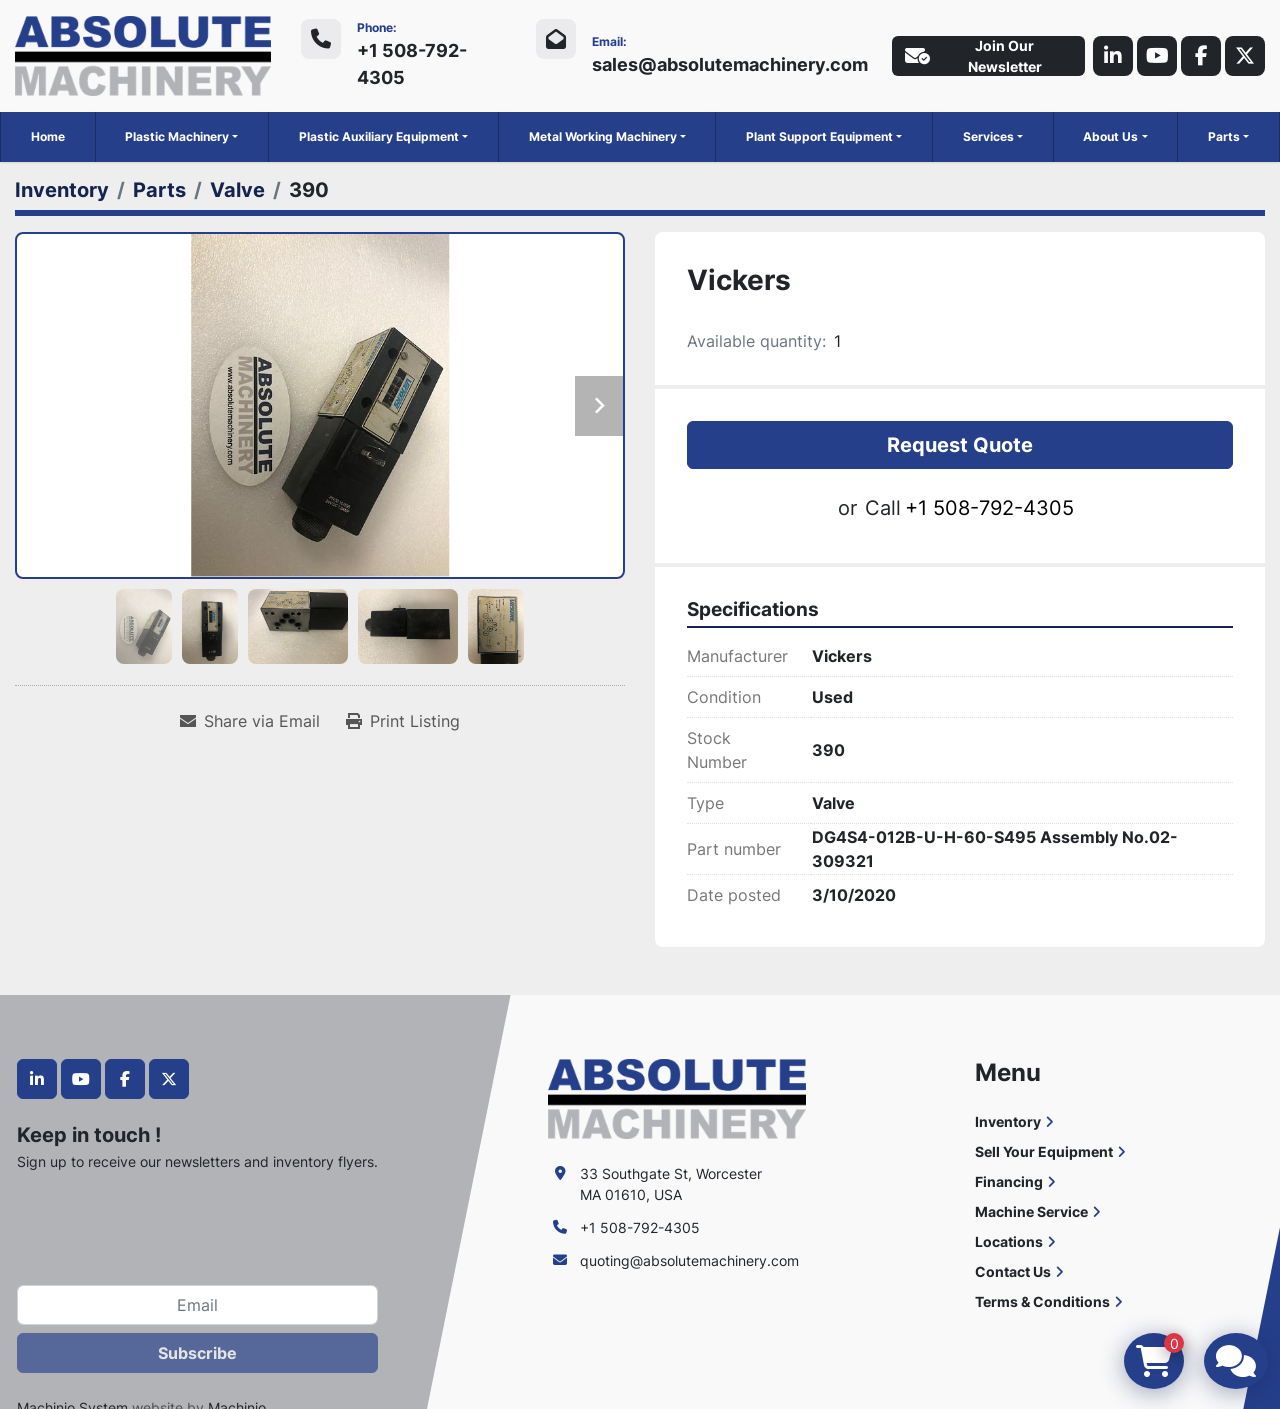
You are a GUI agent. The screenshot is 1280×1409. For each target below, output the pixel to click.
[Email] (197, 1305)
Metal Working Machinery (603, 136)
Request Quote (960, 445)
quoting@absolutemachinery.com (689, 1260)
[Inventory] (62, 190)
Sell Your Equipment (1044, 1151)
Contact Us (1013, 1271)
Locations (1009, 1241)
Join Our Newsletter (973, 56)
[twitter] (1245, 56)
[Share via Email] (250, 721)
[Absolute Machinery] (676, 1096)
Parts (1224, 136)
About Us (1110, 136)
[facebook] (1201, 56)
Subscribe (197, 1353)
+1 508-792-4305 (412, 64)
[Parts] (159, 190)
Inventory (1008, 1121)
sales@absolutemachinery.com (730, 64)
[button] (181, 137)
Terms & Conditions (1042, 1301)
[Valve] (237, 190)
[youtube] (1157, 56)
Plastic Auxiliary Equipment (379, 136)
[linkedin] (1113, 56)
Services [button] (988, 136)
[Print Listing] (403, 721)
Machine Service (1031, 1211)
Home (48, 136)
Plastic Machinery (177, 136)
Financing (1009, 1181)
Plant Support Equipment (819, 136)
